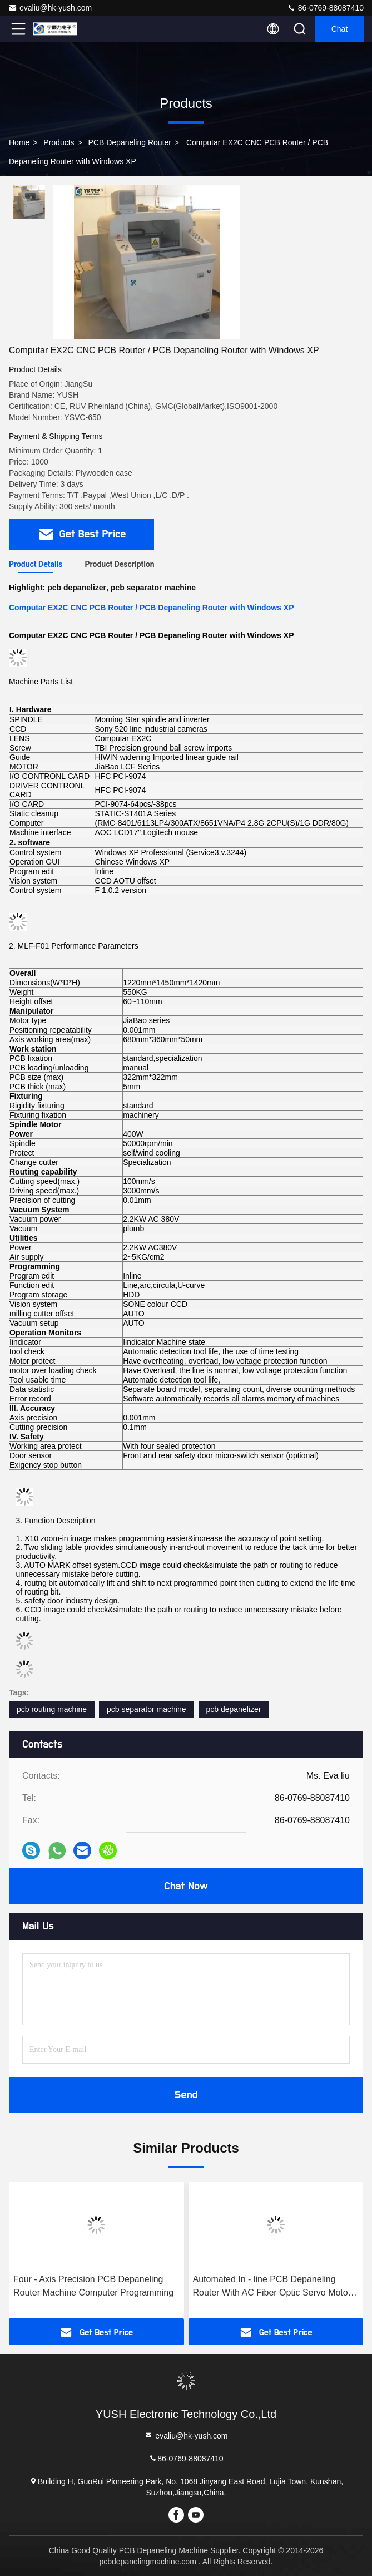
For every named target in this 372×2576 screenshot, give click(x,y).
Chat (339, 28)
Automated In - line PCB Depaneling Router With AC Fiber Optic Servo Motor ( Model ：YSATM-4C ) (274, 2286)
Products (58, 142)
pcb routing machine (52, 1709)
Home (19, 142)
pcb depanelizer (233, 1709)
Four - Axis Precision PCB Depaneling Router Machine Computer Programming (93, 2285)
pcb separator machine (146, 1709)
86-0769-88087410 (325, 7)
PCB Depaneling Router (129, 142)
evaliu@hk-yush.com (50, 7)
